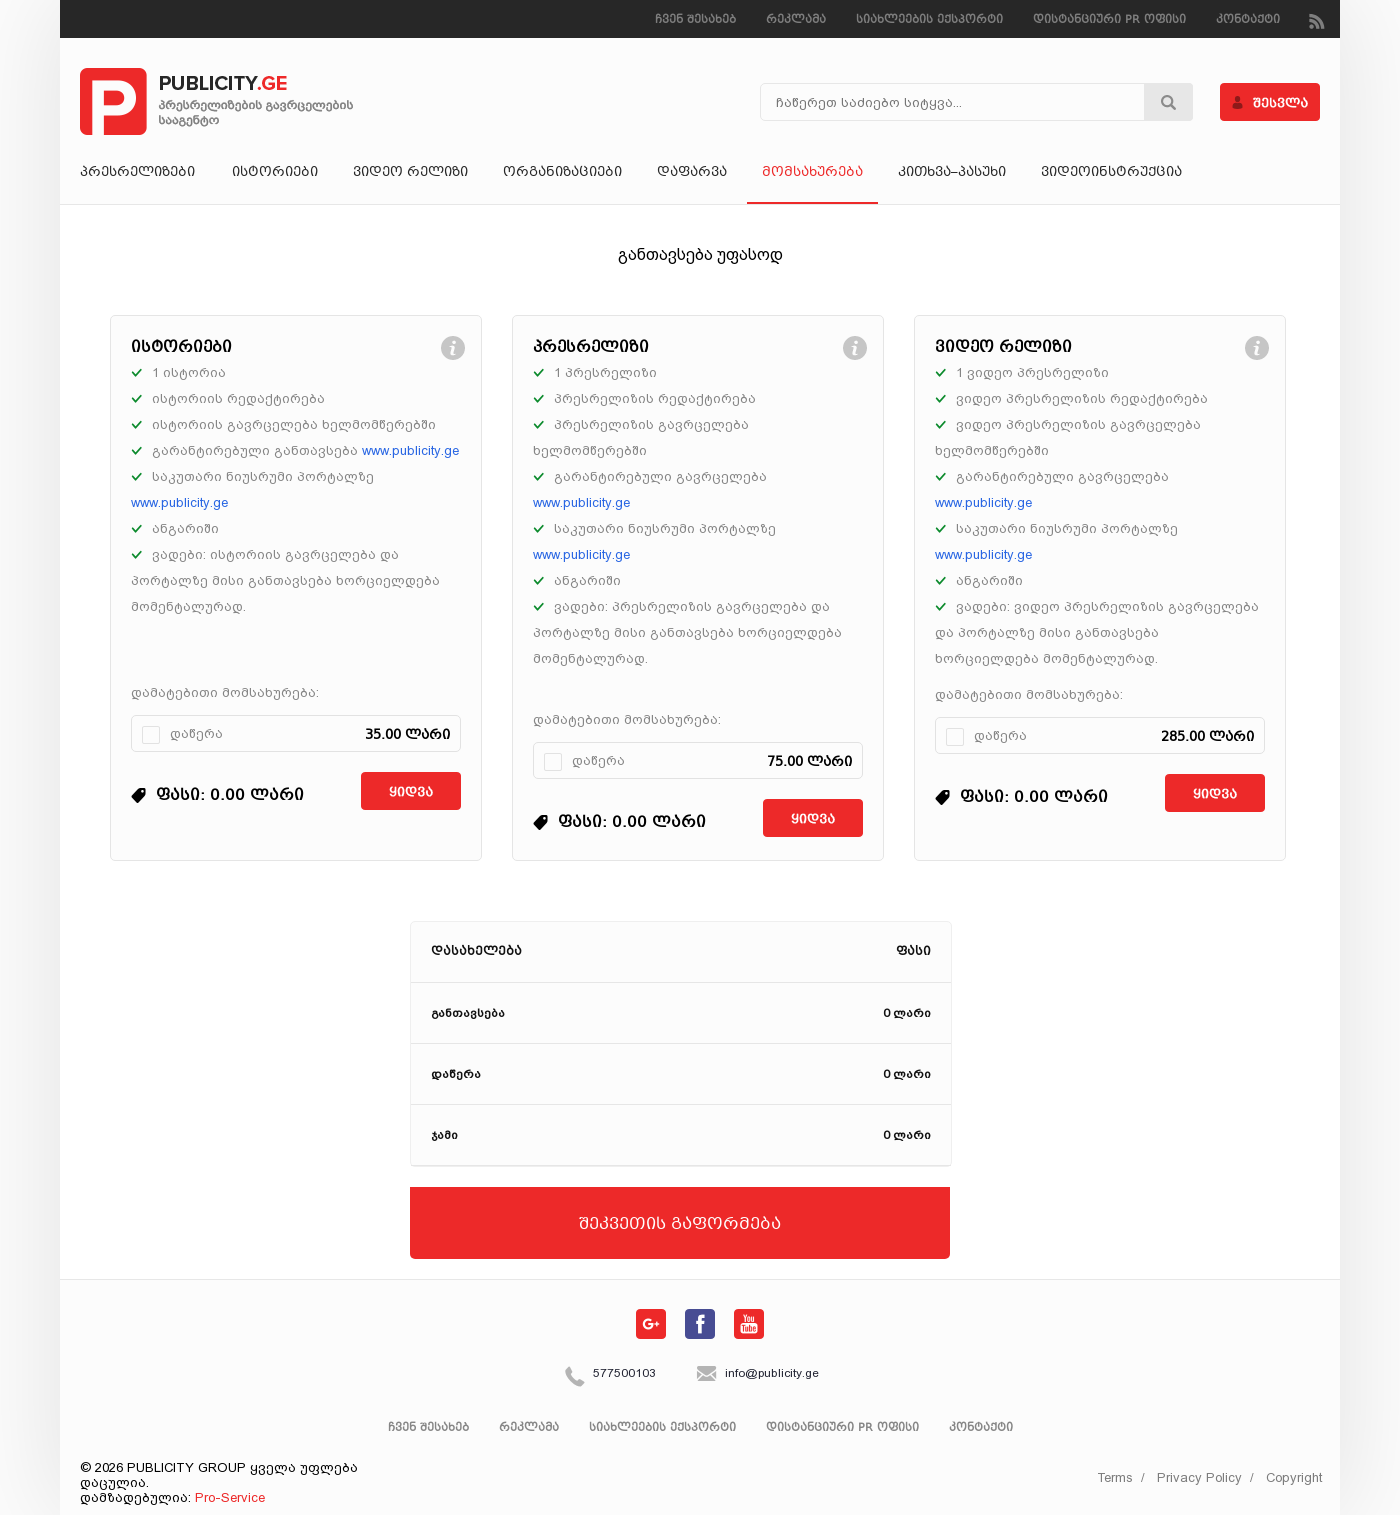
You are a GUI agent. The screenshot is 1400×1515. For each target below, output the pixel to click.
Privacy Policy (1199, 1477)
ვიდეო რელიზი (410, 173)
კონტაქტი (1248, 20)
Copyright (1294, 1477)
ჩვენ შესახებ (695, 20)
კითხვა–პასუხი (952, 173)
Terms (1115, 1477)
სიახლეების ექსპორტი (929, 20)
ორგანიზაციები (562, 173)
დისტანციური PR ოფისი (1109, 20)
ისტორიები (275, 173)
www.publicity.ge (410, 450)
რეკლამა (796, 20)
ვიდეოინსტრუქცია (1111, 173)
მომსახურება (812, 173)
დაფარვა (692, 173)
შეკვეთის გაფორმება (680, 1224)
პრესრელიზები (138, 173)
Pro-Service (230, 1497)
